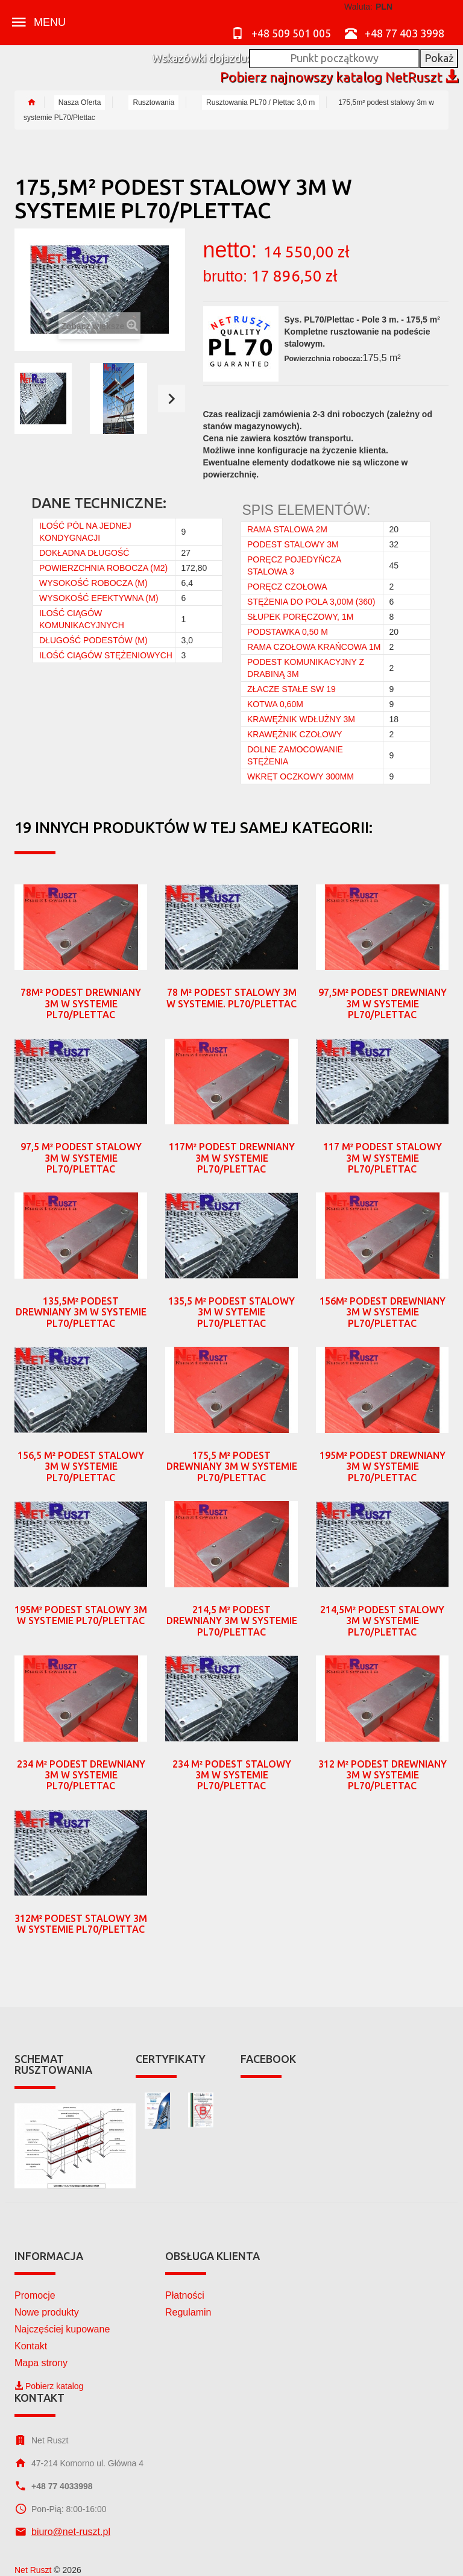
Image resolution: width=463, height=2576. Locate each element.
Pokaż (438, 58)
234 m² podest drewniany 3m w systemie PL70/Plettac (81, 1775)
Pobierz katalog (48, 2386)
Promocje (34, 2295)
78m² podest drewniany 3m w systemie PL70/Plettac (80, 1003)
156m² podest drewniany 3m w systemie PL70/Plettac (383, 1312)
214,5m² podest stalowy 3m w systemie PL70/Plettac (382, 1620)
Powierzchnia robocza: (324, 358)
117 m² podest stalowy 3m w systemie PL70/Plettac (382, 1157)
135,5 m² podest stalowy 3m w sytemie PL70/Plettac (231, 1312)
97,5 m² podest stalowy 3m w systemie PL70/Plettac (81, 1157)
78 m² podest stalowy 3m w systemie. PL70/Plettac (231, 998)
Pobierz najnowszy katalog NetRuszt (339, 76)
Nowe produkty (46, 2312)
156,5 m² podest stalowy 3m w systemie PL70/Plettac (80, 1466)
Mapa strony (41, 2363)
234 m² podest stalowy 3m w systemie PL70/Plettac (231, 1775)
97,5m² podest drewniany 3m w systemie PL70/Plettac (382, 1003)
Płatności (184, 2295)
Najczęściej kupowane (62, 2329)
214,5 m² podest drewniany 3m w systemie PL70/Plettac (231, 1620)
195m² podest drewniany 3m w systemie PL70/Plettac (383, 1466)
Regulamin (188, 2312)
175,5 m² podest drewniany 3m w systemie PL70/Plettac (231, 1466)
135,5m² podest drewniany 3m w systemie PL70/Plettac (81, 1312)
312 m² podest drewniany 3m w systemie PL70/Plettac (382, 1775)
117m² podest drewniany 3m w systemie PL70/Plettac (232, 1157)
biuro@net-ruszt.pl (70, 2532)
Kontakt (30, 2346)
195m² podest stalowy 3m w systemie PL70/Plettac (80, 1615)
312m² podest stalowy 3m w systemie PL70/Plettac (80, 1924)
